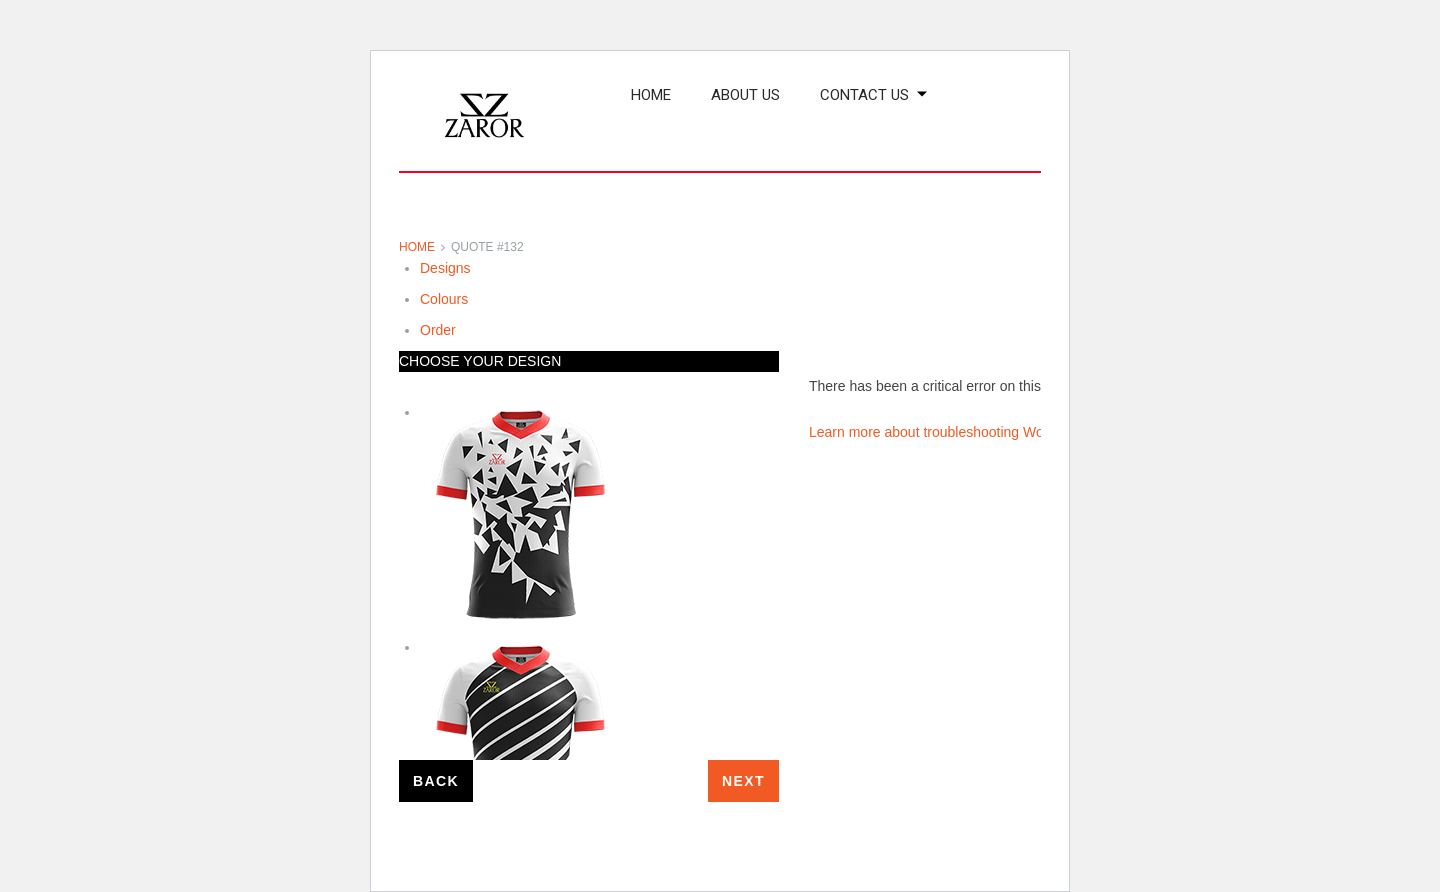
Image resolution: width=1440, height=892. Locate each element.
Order (438, 330)
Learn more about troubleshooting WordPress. (952, 432)
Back (436, 781)
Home (417, 247)
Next (743, 781)
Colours (444, 299)
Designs (445, 268)
